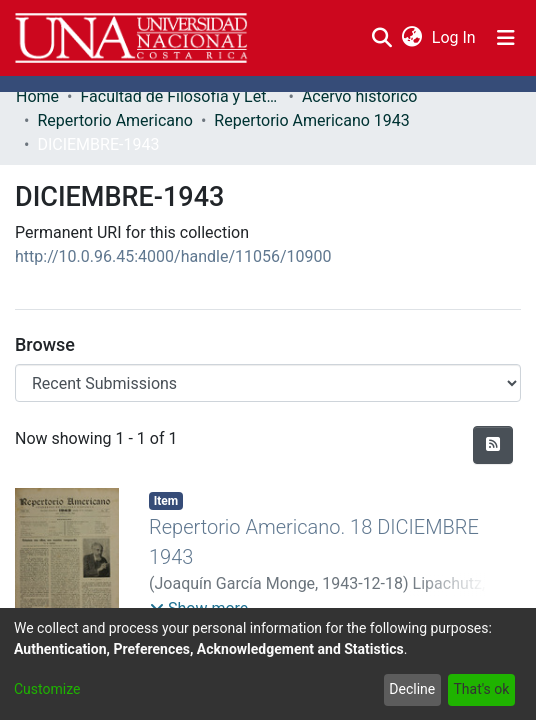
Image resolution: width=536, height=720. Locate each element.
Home (37, 96)
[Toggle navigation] (506, 38)
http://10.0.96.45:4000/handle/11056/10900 (173, 256)
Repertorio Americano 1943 (311, 120)
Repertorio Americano (115, 120)
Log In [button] (455, 37)
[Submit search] (381, 38)
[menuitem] (411, 38)
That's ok (481, 689)
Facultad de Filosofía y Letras (180, 96)
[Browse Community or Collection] (268, 383)
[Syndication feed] (493, 445)
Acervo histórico (360, 96)
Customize (47, 689)
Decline (412, 689)
